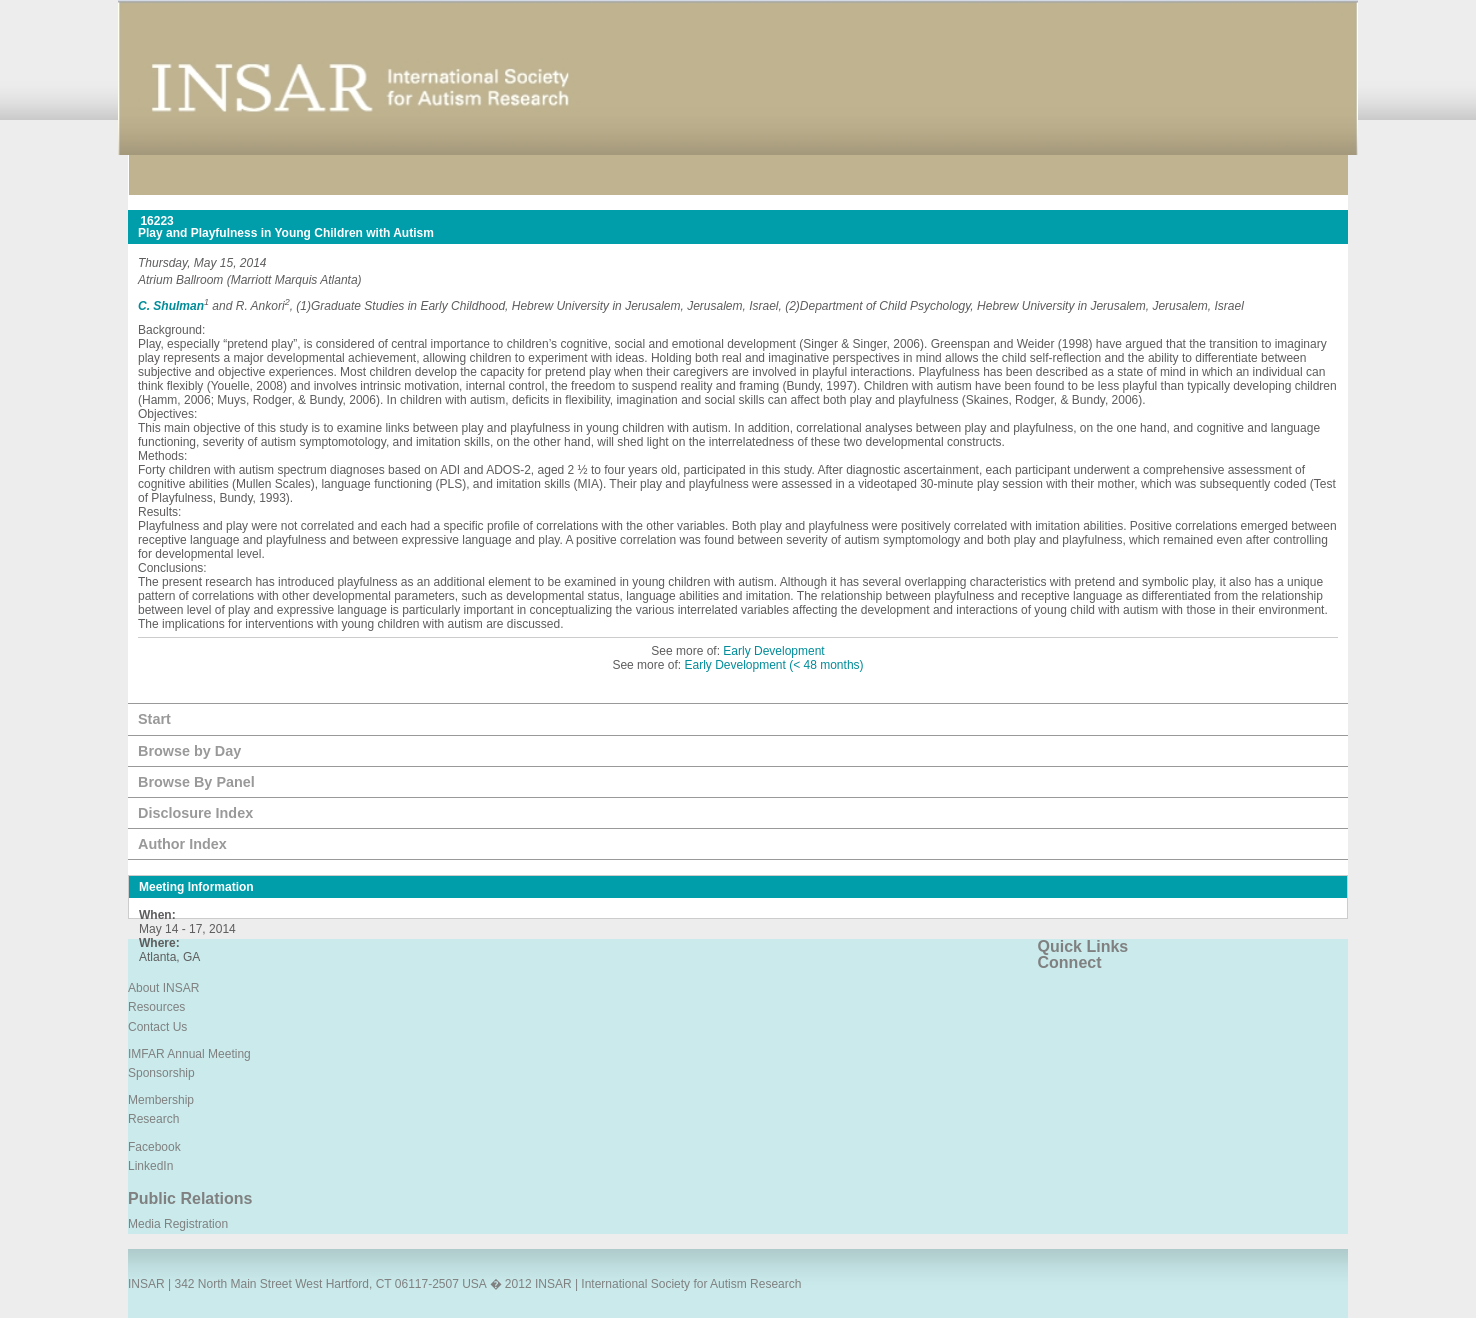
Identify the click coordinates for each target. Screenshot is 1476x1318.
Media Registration (178, 1224)
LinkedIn (150, 1166)
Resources (156, 1007)
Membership (161, 1100)
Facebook (154, 1147)
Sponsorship (161, 1073)
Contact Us (157, 1027)
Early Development (773, 651)
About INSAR (163, 988)
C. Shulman (171, 306)
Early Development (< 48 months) (773, 665)
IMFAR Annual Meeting (189, 1054)
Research (153, 1119)
